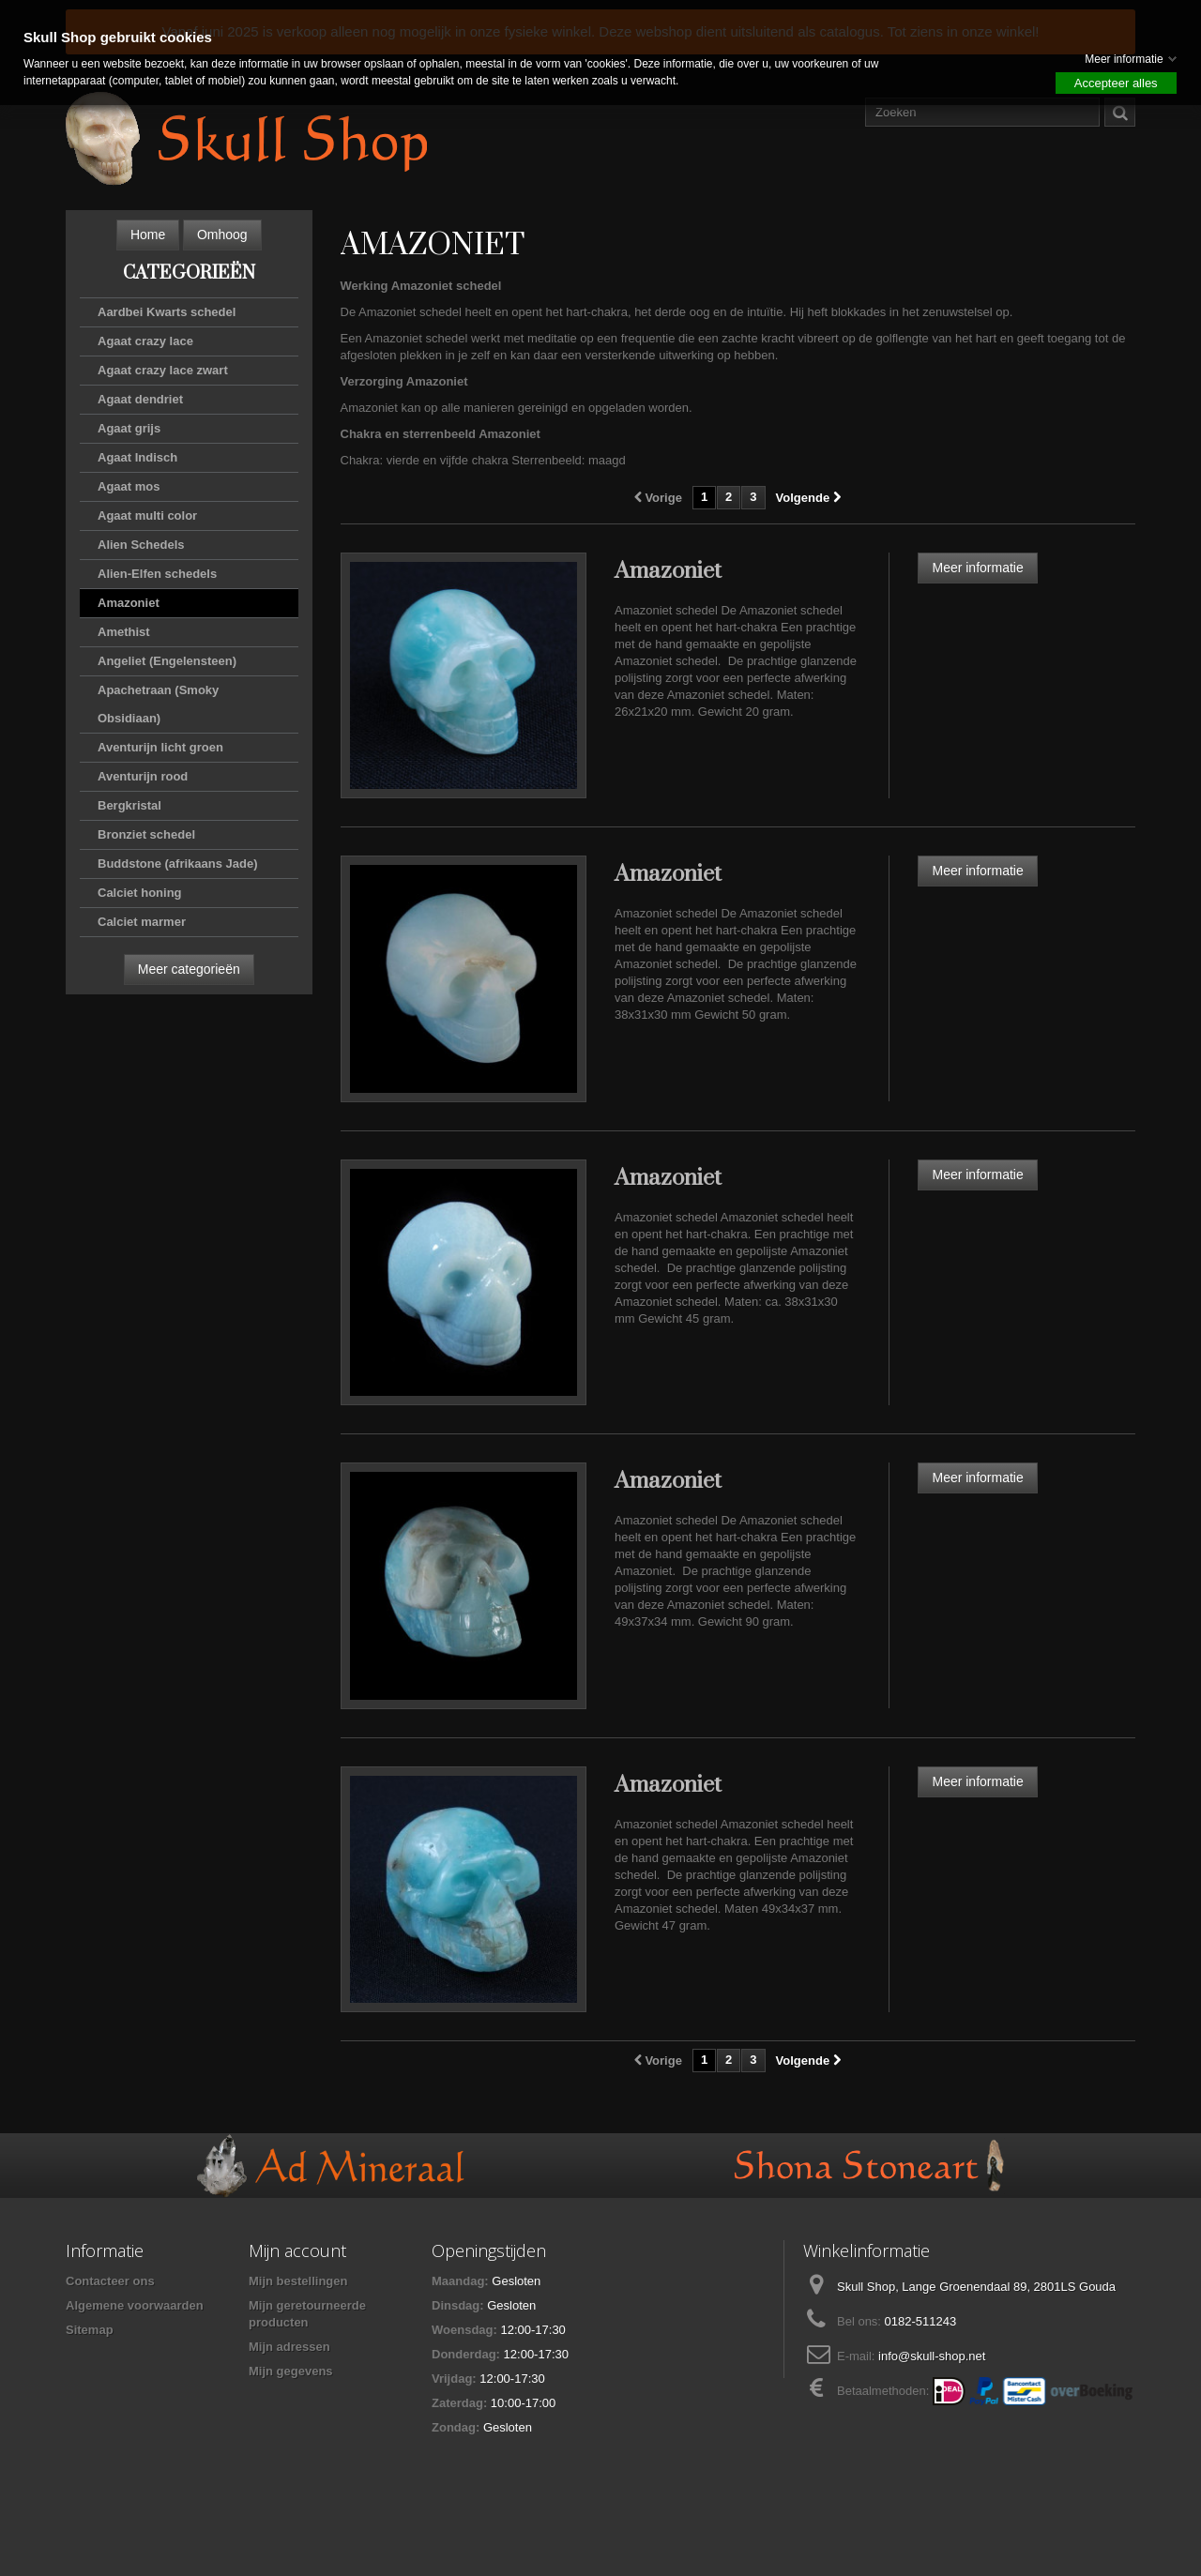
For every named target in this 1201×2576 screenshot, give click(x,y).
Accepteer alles (1116, 83)
